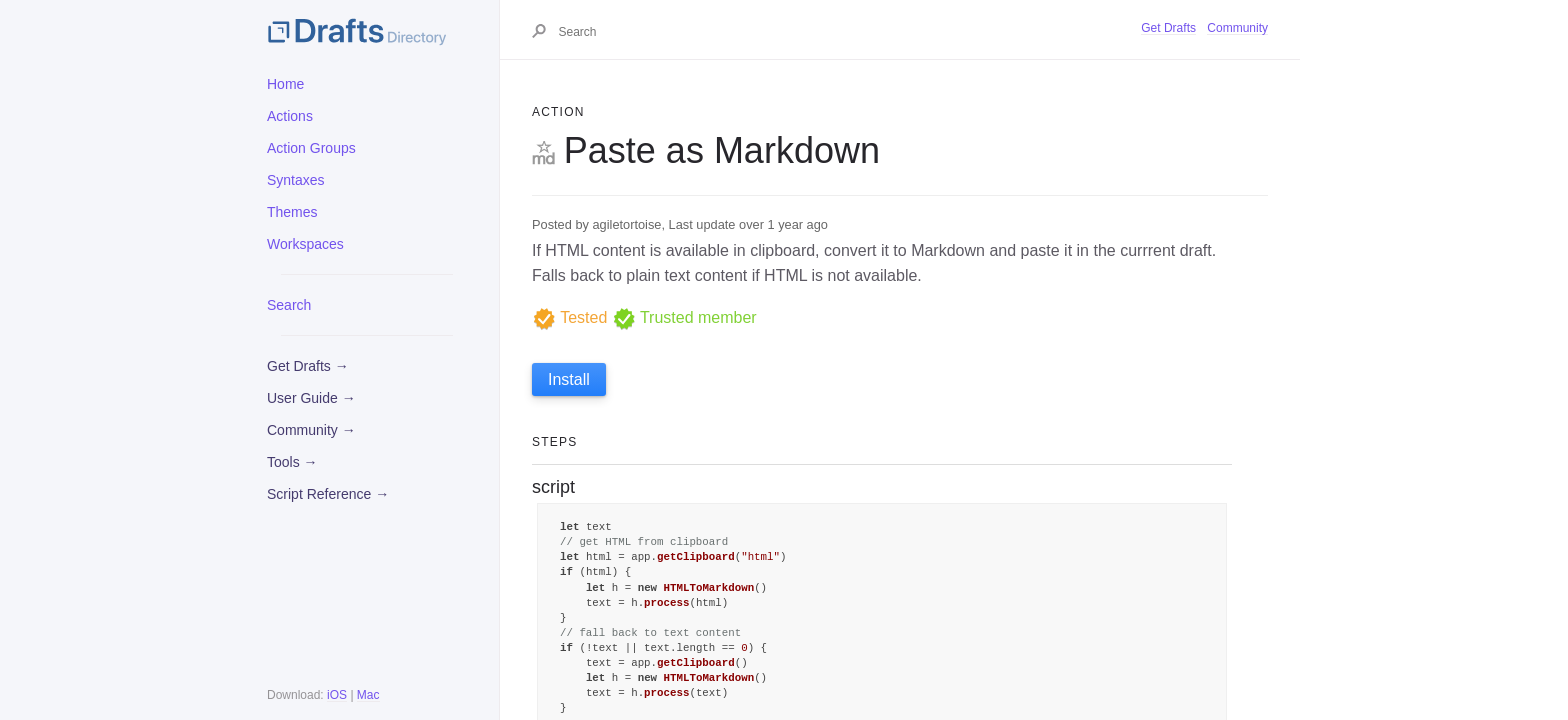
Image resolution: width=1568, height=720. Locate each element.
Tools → (292, 462)
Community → (311, 430)
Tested (569, 317)
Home (285, 84)
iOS (337, 695)
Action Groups (311, 148)
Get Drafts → (308, 366)
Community (1237, 28)
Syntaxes (296, 180)
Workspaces (305, 244)
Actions (290, 116)
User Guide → (311, 398)
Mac (368, 695)
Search (289, 305)
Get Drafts (1168, 28)
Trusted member (684, 317)
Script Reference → (328, 494)
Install (569, 379)
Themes (292, 212)
